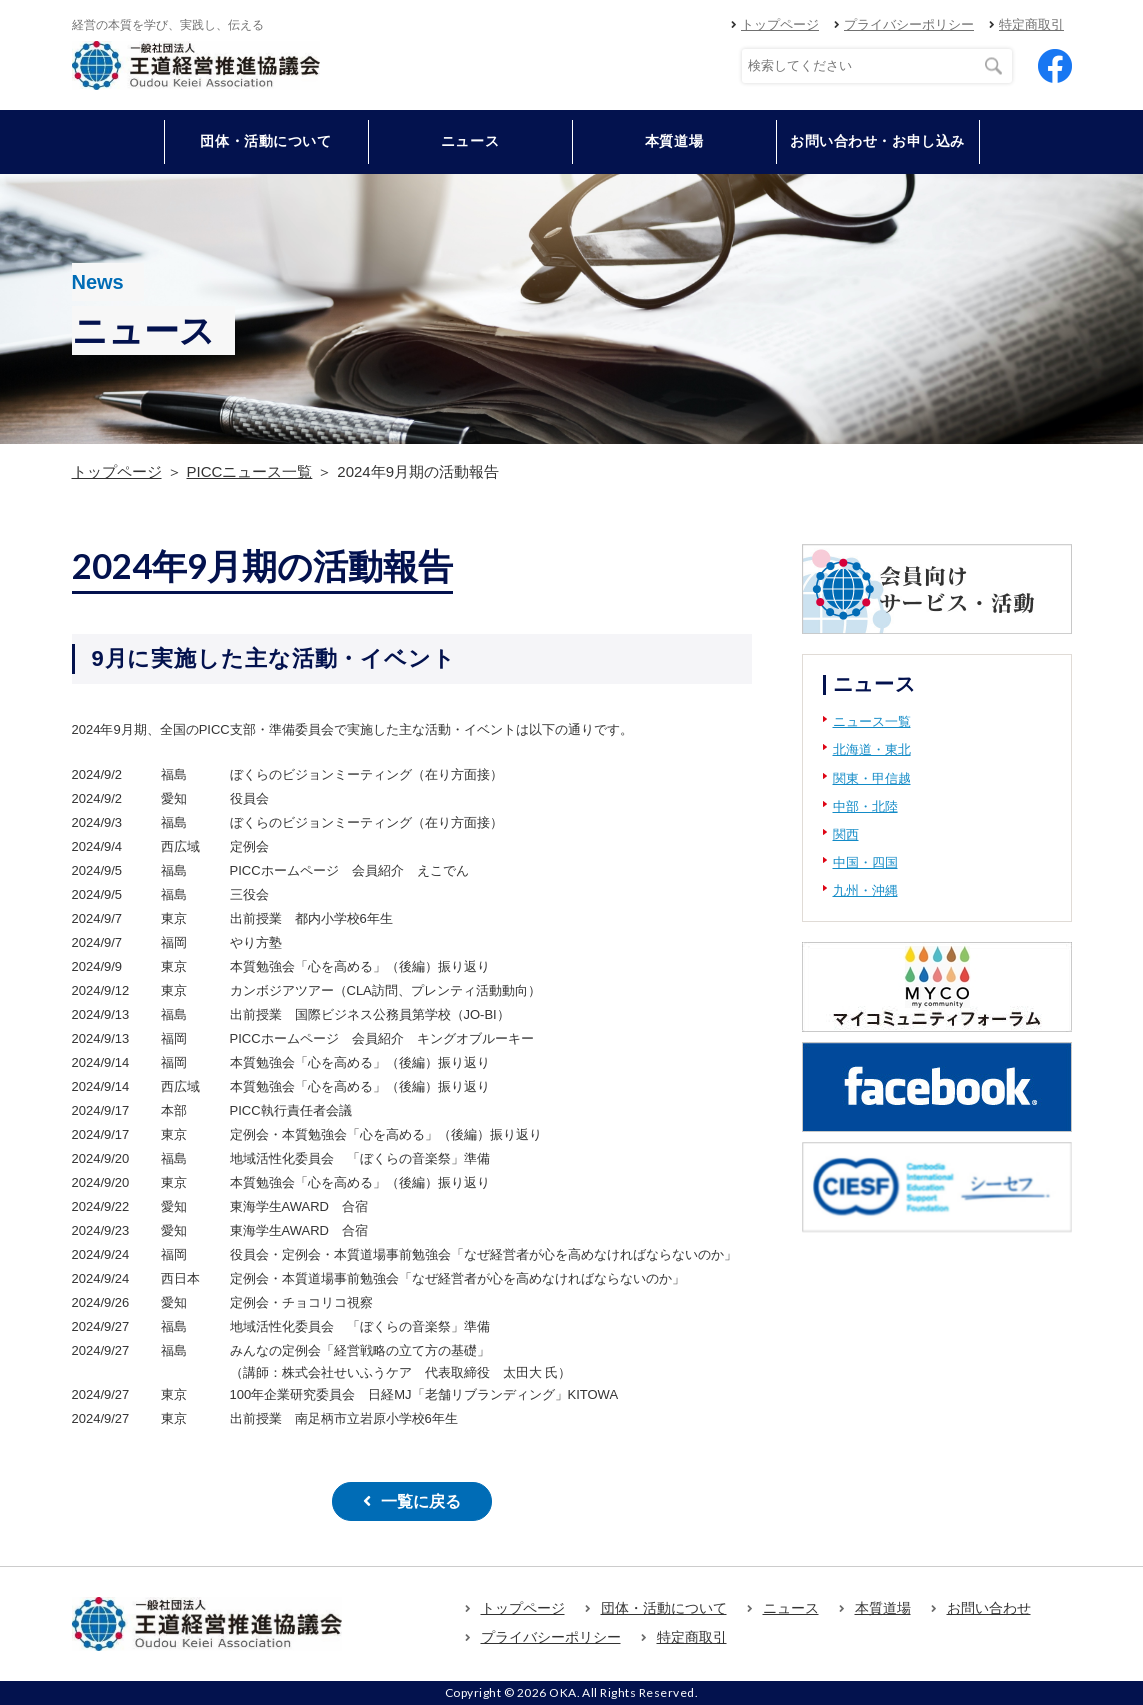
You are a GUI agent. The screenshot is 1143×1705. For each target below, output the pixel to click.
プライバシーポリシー (909, 24)
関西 (846, 834)
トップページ (780, 24)
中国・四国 (865, 862)
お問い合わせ (989, 1608)
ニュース (470, 141)
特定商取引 (1031, 24)
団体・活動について (664, 1608)
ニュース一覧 (872, 721)
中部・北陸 (865, 806)
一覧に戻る (421, 1501)
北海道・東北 (872, 749)
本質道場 (674, 141)
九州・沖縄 (865, 890)
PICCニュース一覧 (250, 471)
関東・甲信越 (872, 778)
